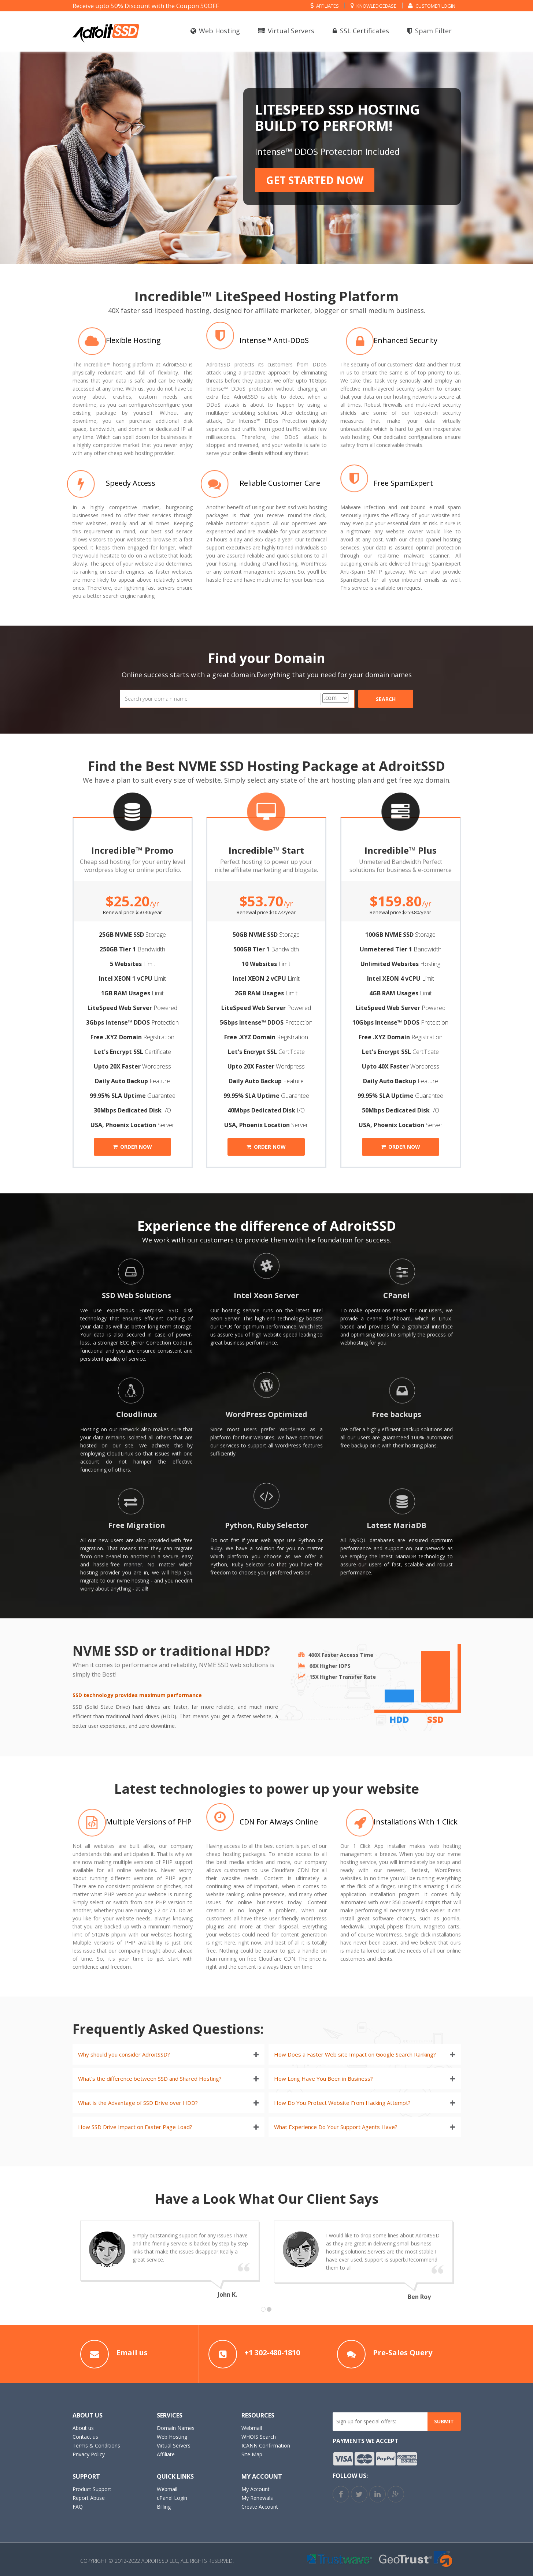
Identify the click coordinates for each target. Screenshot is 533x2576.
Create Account (259, 2506)
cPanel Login (172, 2497)
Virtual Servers (286, 30)
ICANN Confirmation (265, 2445)
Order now (132, 1146)
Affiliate (166, 2454)
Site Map (251, 2454)
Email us (132, 2352)
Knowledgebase (373, 5)
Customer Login (431, 5)
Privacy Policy (89, 2454)
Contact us (85, 2436)
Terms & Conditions (96, 2445)
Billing (164, 2506)
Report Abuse (89, 2497)
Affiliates (324, 5)
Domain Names (176, 2427)
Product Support (92, 2489)
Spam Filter (429, 30)
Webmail (251, 2427)
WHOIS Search (258, 2436)
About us (83, 2427)
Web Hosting (215, 30)
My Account (255, 2489)
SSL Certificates (361, 30)
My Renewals (257, 2497)
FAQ (78, 2506)
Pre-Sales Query (402, 2352)
